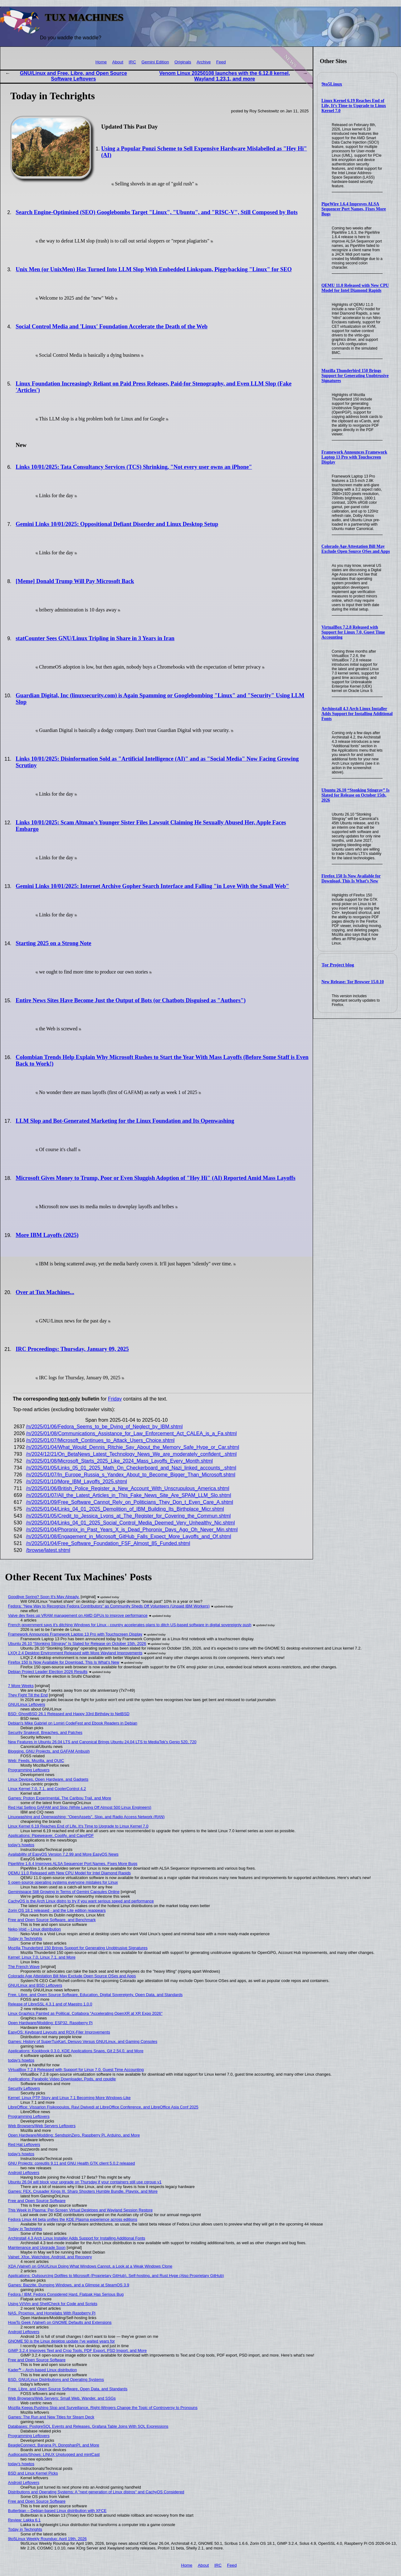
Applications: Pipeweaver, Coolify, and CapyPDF (51, 1835)
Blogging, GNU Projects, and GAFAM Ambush (49, 1751)
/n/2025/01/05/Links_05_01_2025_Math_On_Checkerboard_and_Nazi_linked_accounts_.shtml (131, 1467)
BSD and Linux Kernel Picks (33, 2473)
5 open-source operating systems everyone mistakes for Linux (63, 1882)
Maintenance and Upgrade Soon (37, 2247)
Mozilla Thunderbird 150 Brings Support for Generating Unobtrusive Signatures (355, 375)
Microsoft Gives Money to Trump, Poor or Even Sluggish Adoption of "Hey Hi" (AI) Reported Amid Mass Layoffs (155, 1178)
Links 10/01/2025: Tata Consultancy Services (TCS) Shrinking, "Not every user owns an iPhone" (134, 467)
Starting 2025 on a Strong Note (53, 943)
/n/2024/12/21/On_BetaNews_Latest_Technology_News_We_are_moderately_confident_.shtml (131, 1454)
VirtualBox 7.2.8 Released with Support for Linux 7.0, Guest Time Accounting (353, 632)
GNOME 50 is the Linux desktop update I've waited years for (61, 2341)
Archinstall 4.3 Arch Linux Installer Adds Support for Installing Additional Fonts (357, 713)
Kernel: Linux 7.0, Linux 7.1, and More (42, 1957)
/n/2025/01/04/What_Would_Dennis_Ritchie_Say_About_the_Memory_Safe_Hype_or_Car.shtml (132, 1447)
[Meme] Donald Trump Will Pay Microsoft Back (75, 581)
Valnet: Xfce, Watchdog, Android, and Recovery (50, 2257)
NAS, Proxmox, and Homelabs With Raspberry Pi (51, 2313)
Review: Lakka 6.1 (24, 2520)
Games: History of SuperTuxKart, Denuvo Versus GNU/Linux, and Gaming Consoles (82, 2041)
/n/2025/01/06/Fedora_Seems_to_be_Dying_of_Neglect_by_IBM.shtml (104, 1426)
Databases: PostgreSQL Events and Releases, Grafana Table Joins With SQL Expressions (88, 2426)
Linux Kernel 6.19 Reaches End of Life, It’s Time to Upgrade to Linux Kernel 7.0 (353, 105)
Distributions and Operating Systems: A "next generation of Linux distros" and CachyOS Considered (96, 2492)
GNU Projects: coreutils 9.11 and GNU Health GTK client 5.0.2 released (71, 2163)
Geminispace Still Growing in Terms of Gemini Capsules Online (64, 1891)
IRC (132, 62)
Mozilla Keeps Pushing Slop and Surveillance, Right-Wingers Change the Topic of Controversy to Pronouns (103, 2407)
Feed (221, 62)
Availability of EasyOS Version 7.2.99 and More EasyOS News (63, 1854)
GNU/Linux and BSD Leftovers (35, 1985)
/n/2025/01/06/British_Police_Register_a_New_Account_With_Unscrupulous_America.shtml (127, 1488)
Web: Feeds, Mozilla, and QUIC (36, 1760)
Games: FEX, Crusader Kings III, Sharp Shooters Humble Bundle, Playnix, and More (83, 2191)
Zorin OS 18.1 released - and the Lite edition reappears (57, 1910)
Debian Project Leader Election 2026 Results (48, 1671)
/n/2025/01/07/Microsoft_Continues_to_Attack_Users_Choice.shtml (100, 1440)
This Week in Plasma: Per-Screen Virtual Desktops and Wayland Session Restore (80, 2210)
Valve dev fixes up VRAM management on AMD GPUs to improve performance (78, 1615)
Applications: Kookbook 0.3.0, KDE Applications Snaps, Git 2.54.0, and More (76, 2051)
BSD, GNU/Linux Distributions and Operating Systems (56, 2379)
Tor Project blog (338, 964)
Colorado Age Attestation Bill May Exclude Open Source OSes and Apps (355, 549)
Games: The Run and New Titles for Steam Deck (51, 2417)
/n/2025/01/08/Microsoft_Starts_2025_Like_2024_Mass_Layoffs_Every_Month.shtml (119, 1461)
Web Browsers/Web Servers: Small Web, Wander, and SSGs (62, 2398)
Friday (115, 1398)
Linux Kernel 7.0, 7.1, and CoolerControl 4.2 (47, 1788)
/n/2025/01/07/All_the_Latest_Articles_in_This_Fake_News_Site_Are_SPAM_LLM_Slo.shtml (128, 1495)
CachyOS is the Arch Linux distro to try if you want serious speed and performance (81, 1901)
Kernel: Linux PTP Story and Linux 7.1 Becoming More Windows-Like (69, 2097)
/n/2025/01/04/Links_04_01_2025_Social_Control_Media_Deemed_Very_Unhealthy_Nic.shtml (130, 1522)
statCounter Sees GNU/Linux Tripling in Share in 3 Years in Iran (95, 638)
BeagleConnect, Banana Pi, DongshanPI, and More (53, 2445)
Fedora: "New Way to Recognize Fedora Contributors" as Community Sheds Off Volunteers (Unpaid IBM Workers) (109, 1606)
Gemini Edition (155, 62)
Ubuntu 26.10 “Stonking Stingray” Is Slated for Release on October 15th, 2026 (355, 795)
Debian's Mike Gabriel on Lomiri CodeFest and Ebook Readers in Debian (72, 1723)
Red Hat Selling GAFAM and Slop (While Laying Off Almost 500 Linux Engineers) (79, 1807)
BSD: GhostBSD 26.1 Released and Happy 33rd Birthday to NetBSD (69, 1713)
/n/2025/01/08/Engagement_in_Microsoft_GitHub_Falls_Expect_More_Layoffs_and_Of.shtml (128, 1536)
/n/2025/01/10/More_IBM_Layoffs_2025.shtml (76, 1481)
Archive (204, 62)
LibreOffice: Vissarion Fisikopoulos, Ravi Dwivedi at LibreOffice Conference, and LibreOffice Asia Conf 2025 (103, 2107)
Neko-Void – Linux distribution (34, 1929)
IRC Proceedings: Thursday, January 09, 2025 (72, 1349)
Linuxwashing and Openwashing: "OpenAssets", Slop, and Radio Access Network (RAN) (86, 1816)
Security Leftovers (24, 2088)
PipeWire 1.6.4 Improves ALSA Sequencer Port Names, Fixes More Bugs (353, 209)
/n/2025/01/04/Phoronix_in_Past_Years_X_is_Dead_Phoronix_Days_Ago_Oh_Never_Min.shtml (132, 1529)
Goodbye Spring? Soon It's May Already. (44, 1596)
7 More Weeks (21, 1685)
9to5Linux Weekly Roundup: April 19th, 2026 (47, 2538)
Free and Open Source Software (37, 2200)
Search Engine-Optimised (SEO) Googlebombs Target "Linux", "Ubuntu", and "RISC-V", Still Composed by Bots (156, 212)
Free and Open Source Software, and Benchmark (52, 1919)
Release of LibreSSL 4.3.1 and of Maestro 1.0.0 (50, 2004)
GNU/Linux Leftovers (26, 1704)
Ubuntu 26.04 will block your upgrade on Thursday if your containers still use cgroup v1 (85, 2182)
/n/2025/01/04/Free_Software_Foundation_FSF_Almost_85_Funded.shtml (108, 1543)
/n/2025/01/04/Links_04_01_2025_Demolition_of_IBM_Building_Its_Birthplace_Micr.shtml (125, 1509)
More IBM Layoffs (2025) (47, 1235)
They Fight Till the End (28, 1695)
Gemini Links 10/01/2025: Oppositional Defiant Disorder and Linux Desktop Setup (117, 524)
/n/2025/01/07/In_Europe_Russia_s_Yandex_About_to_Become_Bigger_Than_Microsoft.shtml (130, 1474)
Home (101, 62)
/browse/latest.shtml (48, 1550)
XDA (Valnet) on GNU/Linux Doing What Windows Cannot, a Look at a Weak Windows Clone (90, 2266)
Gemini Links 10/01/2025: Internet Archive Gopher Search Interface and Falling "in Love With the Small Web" (152, 886)
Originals (182, 62)
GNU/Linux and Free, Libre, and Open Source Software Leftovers (73, 76)
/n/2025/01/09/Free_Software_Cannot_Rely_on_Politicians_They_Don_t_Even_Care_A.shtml (129, 1502)
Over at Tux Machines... (45, 1292)
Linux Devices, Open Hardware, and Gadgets (48, 1779)
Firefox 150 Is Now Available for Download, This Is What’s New (351, 878)
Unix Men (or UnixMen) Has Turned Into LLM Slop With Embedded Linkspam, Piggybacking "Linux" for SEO (154, 269)
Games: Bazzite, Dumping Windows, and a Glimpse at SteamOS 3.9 (68, 2285)
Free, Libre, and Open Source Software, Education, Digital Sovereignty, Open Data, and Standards (95, 1994)
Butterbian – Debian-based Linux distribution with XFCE (57, 2510)
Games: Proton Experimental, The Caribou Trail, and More (59, 1798)
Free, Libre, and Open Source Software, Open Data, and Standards (68, 2389)
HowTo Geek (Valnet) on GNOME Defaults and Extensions (60, 2322)
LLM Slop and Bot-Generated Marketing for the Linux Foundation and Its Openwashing (125, 1121)
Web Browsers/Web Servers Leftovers (42, 2125)
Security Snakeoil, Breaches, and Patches (45, 1732)
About (117, 62)
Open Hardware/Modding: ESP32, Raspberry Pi (50, 2022)
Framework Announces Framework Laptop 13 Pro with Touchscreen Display (354, 457)
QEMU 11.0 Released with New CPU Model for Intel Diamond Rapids (355, 288)
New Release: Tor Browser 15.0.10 (352, 981)
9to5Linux (332, 83)
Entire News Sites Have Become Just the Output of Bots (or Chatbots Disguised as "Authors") (131, 1000)
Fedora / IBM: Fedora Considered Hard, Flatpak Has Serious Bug (66, 2294)
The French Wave (24, 1966)
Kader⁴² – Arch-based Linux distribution (42, 2369)
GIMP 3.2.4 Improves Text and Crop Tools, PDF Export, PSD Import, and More (77, 2350)
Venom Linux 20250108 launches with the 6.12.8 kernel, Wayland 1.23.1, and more (224, 76)
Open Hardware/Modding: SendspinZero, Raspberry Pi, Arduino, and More (74, 2135)
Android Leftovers (23, 2172)
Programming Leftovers (29, 1770)
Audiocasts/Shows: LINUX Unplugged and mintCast (54, 2454)
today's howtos (21, 1844)
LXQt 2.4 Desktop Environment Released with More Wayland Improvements (75, 1653)
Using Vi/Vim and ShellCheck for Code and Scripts (52, 2303)
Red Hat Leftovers (24, 2144)
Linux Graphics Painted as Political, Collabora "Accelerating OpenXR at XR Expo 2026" (85, 2013)
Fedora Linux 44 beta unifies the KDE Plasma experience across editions (72, 2219)
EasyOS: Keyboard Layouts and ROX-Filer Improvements (59, 2032)
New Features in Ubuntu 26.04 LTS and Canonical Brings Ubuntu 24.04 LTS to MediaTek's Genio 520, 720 (102, 1741)
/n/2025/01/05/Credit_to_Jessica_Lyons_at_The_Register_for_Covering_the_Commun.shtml (128, 1516)
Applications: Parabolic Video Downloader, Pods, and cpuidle (62, 2079)
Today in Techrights (25, 1938)
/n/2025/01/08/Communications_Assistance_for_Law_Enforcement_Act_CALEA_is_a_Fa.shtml (131, 1433)
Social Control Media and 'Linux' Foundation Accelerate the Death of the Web (112, 326)
